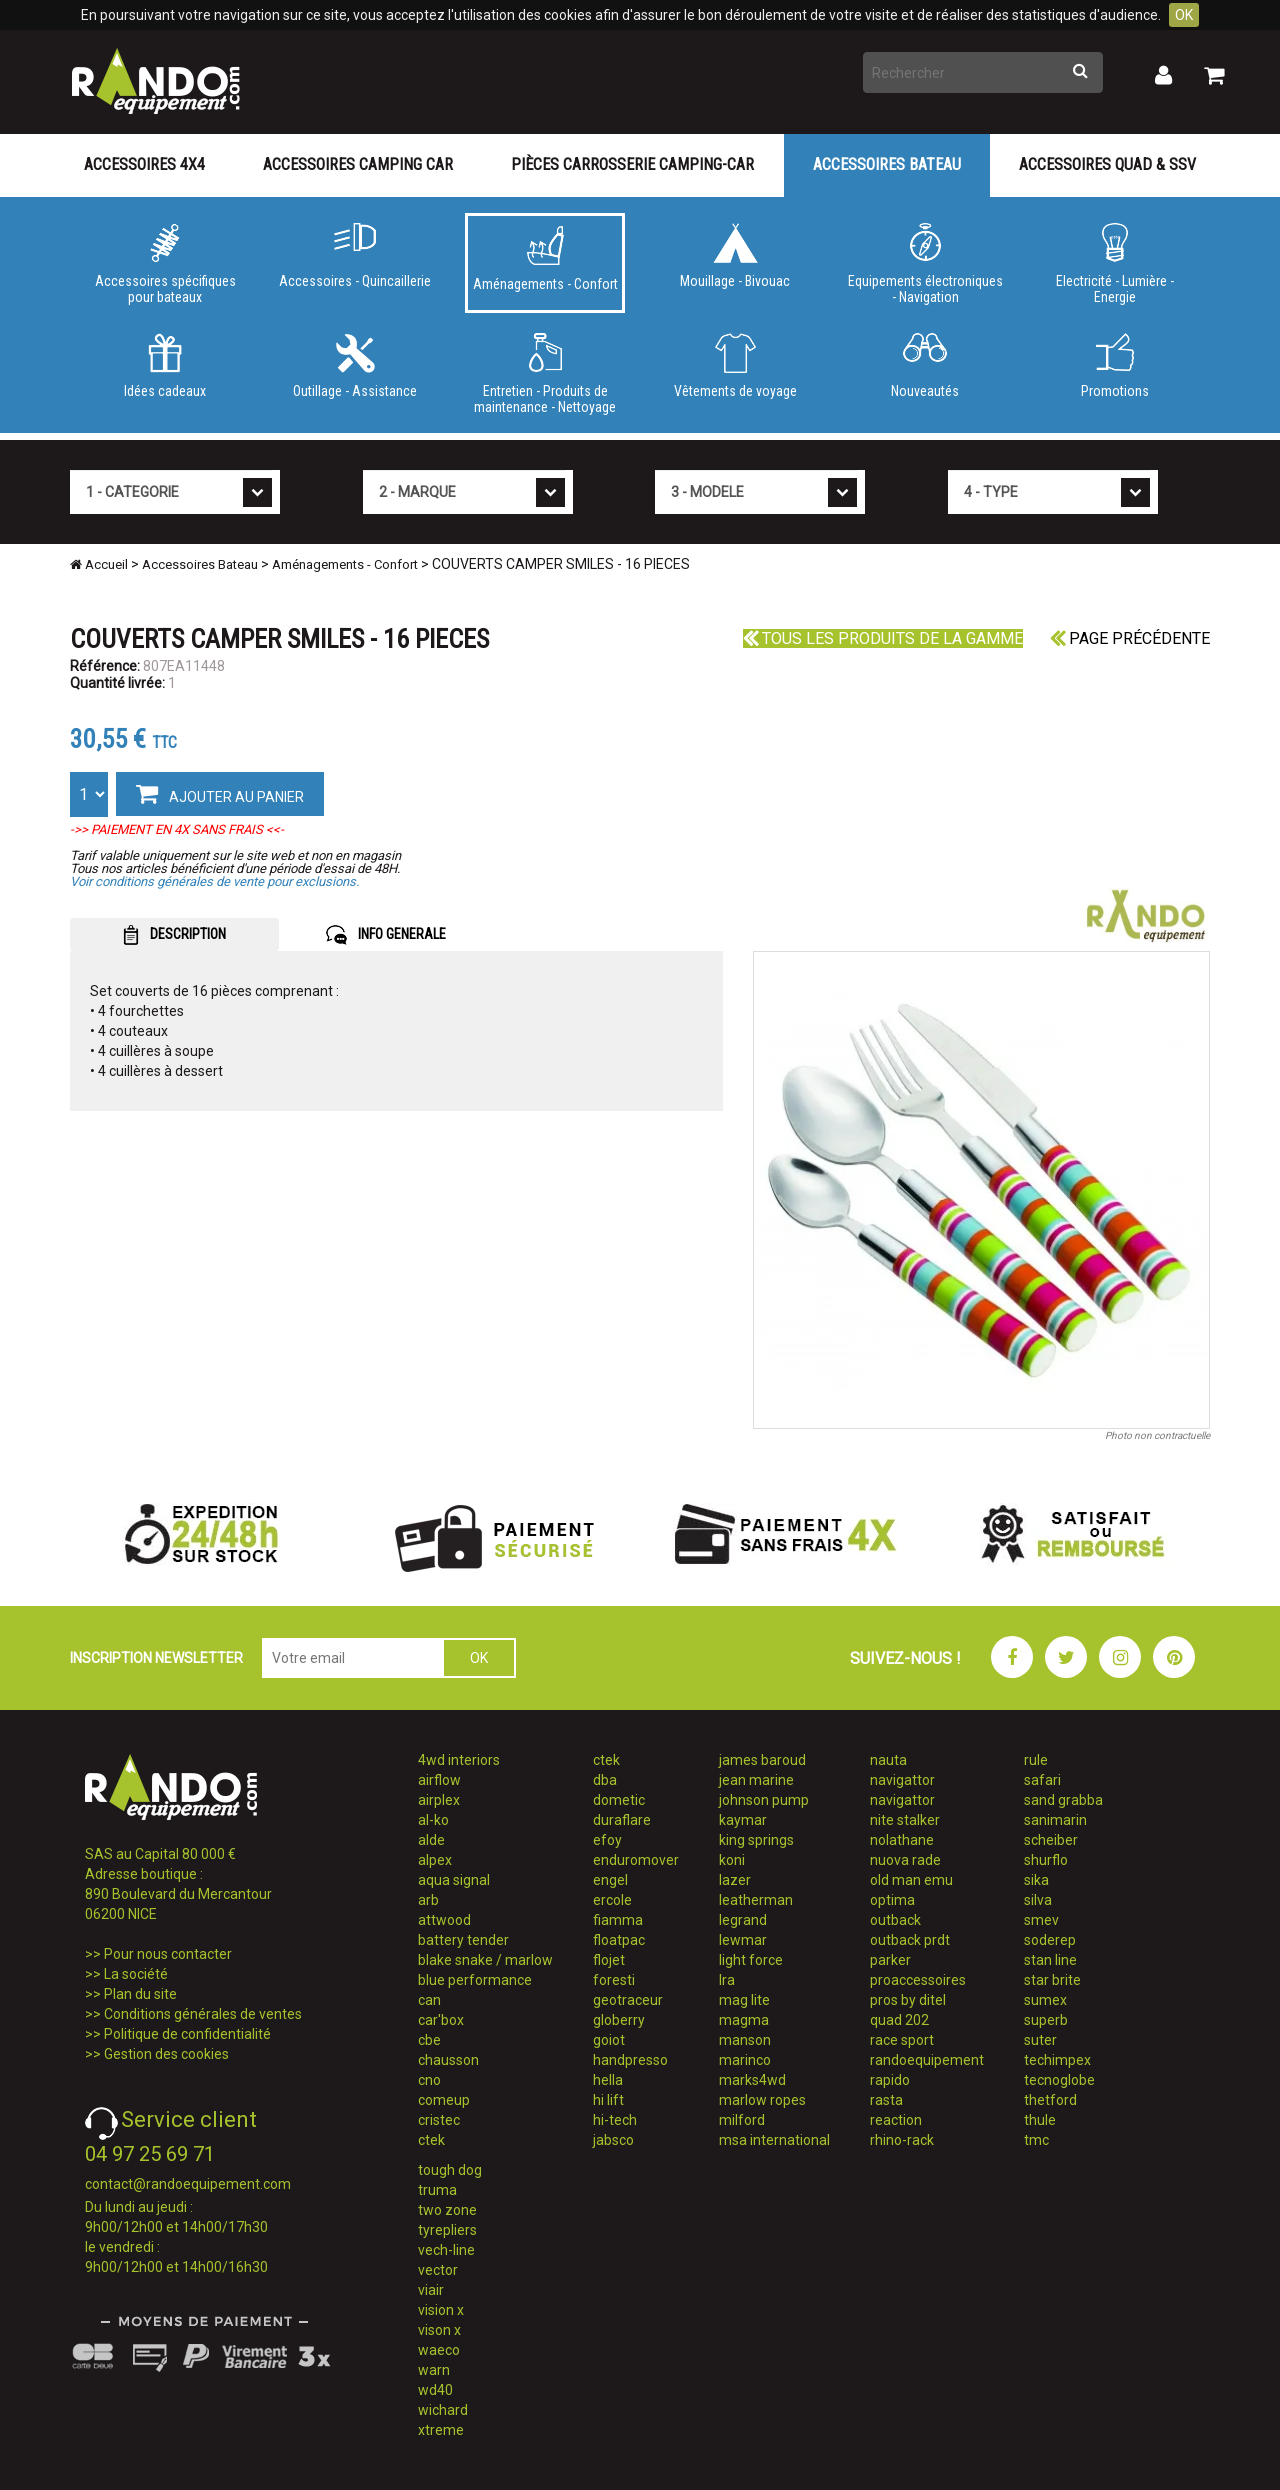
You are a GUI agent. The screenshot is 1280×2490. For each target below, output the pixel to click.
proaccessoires (918, 1980)
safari (1042, 1780)
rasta (886, 2100)
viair (431, 2290)
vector (438, 2270)
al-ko (433, 1820)
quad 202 (899, 2020)
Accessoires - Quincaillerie (355, 256)
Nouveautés (925, 366)
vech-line (446, 2250)
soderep (1050, 1940)
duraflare (622, 1820)
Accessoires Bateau (887, 164)
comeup (444, 2100)
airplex (439, 1800)
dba (605, 1780)
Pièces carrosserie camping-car (632, 164)
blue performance (475, 1980)
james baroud (762, 1760)
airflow (439, 1780)
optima (892, 1900)
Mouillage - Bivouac (735, 256)
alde (431, 1840)
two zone (447, 2210)
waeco (439, 2350)
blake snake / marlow (485, 1960)
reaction (896, 2120)
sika (1036, 1880)
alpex (435, 1860)
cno (429, 2080)
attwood (444, 1920)
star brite (1052, 1980)
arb (428, 1900)
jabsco (613, 2140)
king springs (756, 1840)
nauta (888, 1760)
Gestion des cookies (166, 2054)
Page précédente (1130, 638)
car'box (441, 2020)
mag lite (744, 2000)
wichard (443, 2410)
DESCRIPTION (174, 935)
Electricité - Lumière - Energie (1115, 264)
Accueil (99, 564)
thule (1040, 2120)
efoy (607, 1840)
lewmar (743, 1940)
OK (1184, 15)
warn (434, 2370)
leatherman (756, 1900)
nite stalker (905, 1820)
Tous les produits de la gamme (883, 638)
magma (744, 2020)
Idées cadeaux (165, 366)
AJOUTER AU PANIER (220, 793)
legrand (743, 1920)
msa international (774, 2140)
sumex (1045, 2000)
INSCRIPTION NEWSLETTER (156, 1658)
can (429, 2000)
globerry (619, 2020)
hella (608, 2080)
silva (1038, 1900)
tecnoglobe (1059, 2080)
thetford (1050, 2100)
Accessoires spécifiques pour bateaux (165, 264)
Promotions (1115, 366)
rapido (890, 2080)
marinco (745, 2060)
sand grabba (1063, 1800)
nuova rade (905, 1860)
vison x (439, 2330)
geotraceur (628, 2000)
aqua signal (454, 1880)
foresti (614, 1980)
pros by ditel (908, 2000)
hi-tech (615, 2120)
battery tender (463, 1940)
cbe (429, 2040)
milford (742, 2120)
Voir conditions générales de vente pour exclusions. (214, 881)
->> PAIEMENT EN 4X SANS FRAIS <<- (177, 829)
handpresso (630, 2060)
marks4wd (752, 2080)
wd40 (435, 2390)
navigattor (902, 1780)
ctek (431, 2140)
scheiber (1051, 1840)
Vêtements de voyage (735, 366)
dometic (619, 1800)
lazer (735, 1880)
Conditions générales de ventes (203, 2014)
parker (890, 1960)
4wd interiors (459, 1760)
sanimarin (1055, 1820)
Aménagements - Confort (545, 259)
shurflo (1046, 1860)
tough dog (450, 2170)
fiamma (618, 1920)
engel (610, 1880)
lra (727, 1980)
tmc (1036, 2140)
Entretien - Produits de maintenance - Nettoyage (545, 374)
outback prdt (910, 1940)
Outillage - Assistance (355, 366)
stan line (1050, 1960)
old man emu (911, 1880)
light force (751, 1960)
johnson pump (764, 1800)
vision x (441, 2310)
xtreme (441, 2430)
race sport (902, 2040)
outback (895, 1920)
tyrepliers (447, 2230)
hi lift (608, 2100)
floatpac (619, 1940)
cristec (439, 2120)
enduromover (636, 1860)
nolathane (902, 1840)
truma (437, 2190)
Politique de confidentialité (187, 2034)
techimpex (1057, 2060)
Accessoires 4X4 (144, 164)
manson (745, 2040)
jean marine (756, 1780)
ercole (612, 1900)
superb (1046, 2020)
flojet (609, 1960)
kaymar (743, 1820)
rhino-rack (902, 2140)
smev (1041, 1920)
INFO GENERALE (386, 935)
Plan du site (140, 1994)
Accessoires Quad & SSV (1107, 164)
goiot (609, 2040)
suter (1040, 2040)
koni (732, 1860)
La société (136, 1974)
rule (1036, 1760)
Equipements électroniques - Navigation (925, 264)
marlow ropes (762, 2100)
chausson (448, 2060)
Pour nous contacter (168, 1954)
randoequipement (927, 2060)
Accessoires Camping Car (358, 164)
